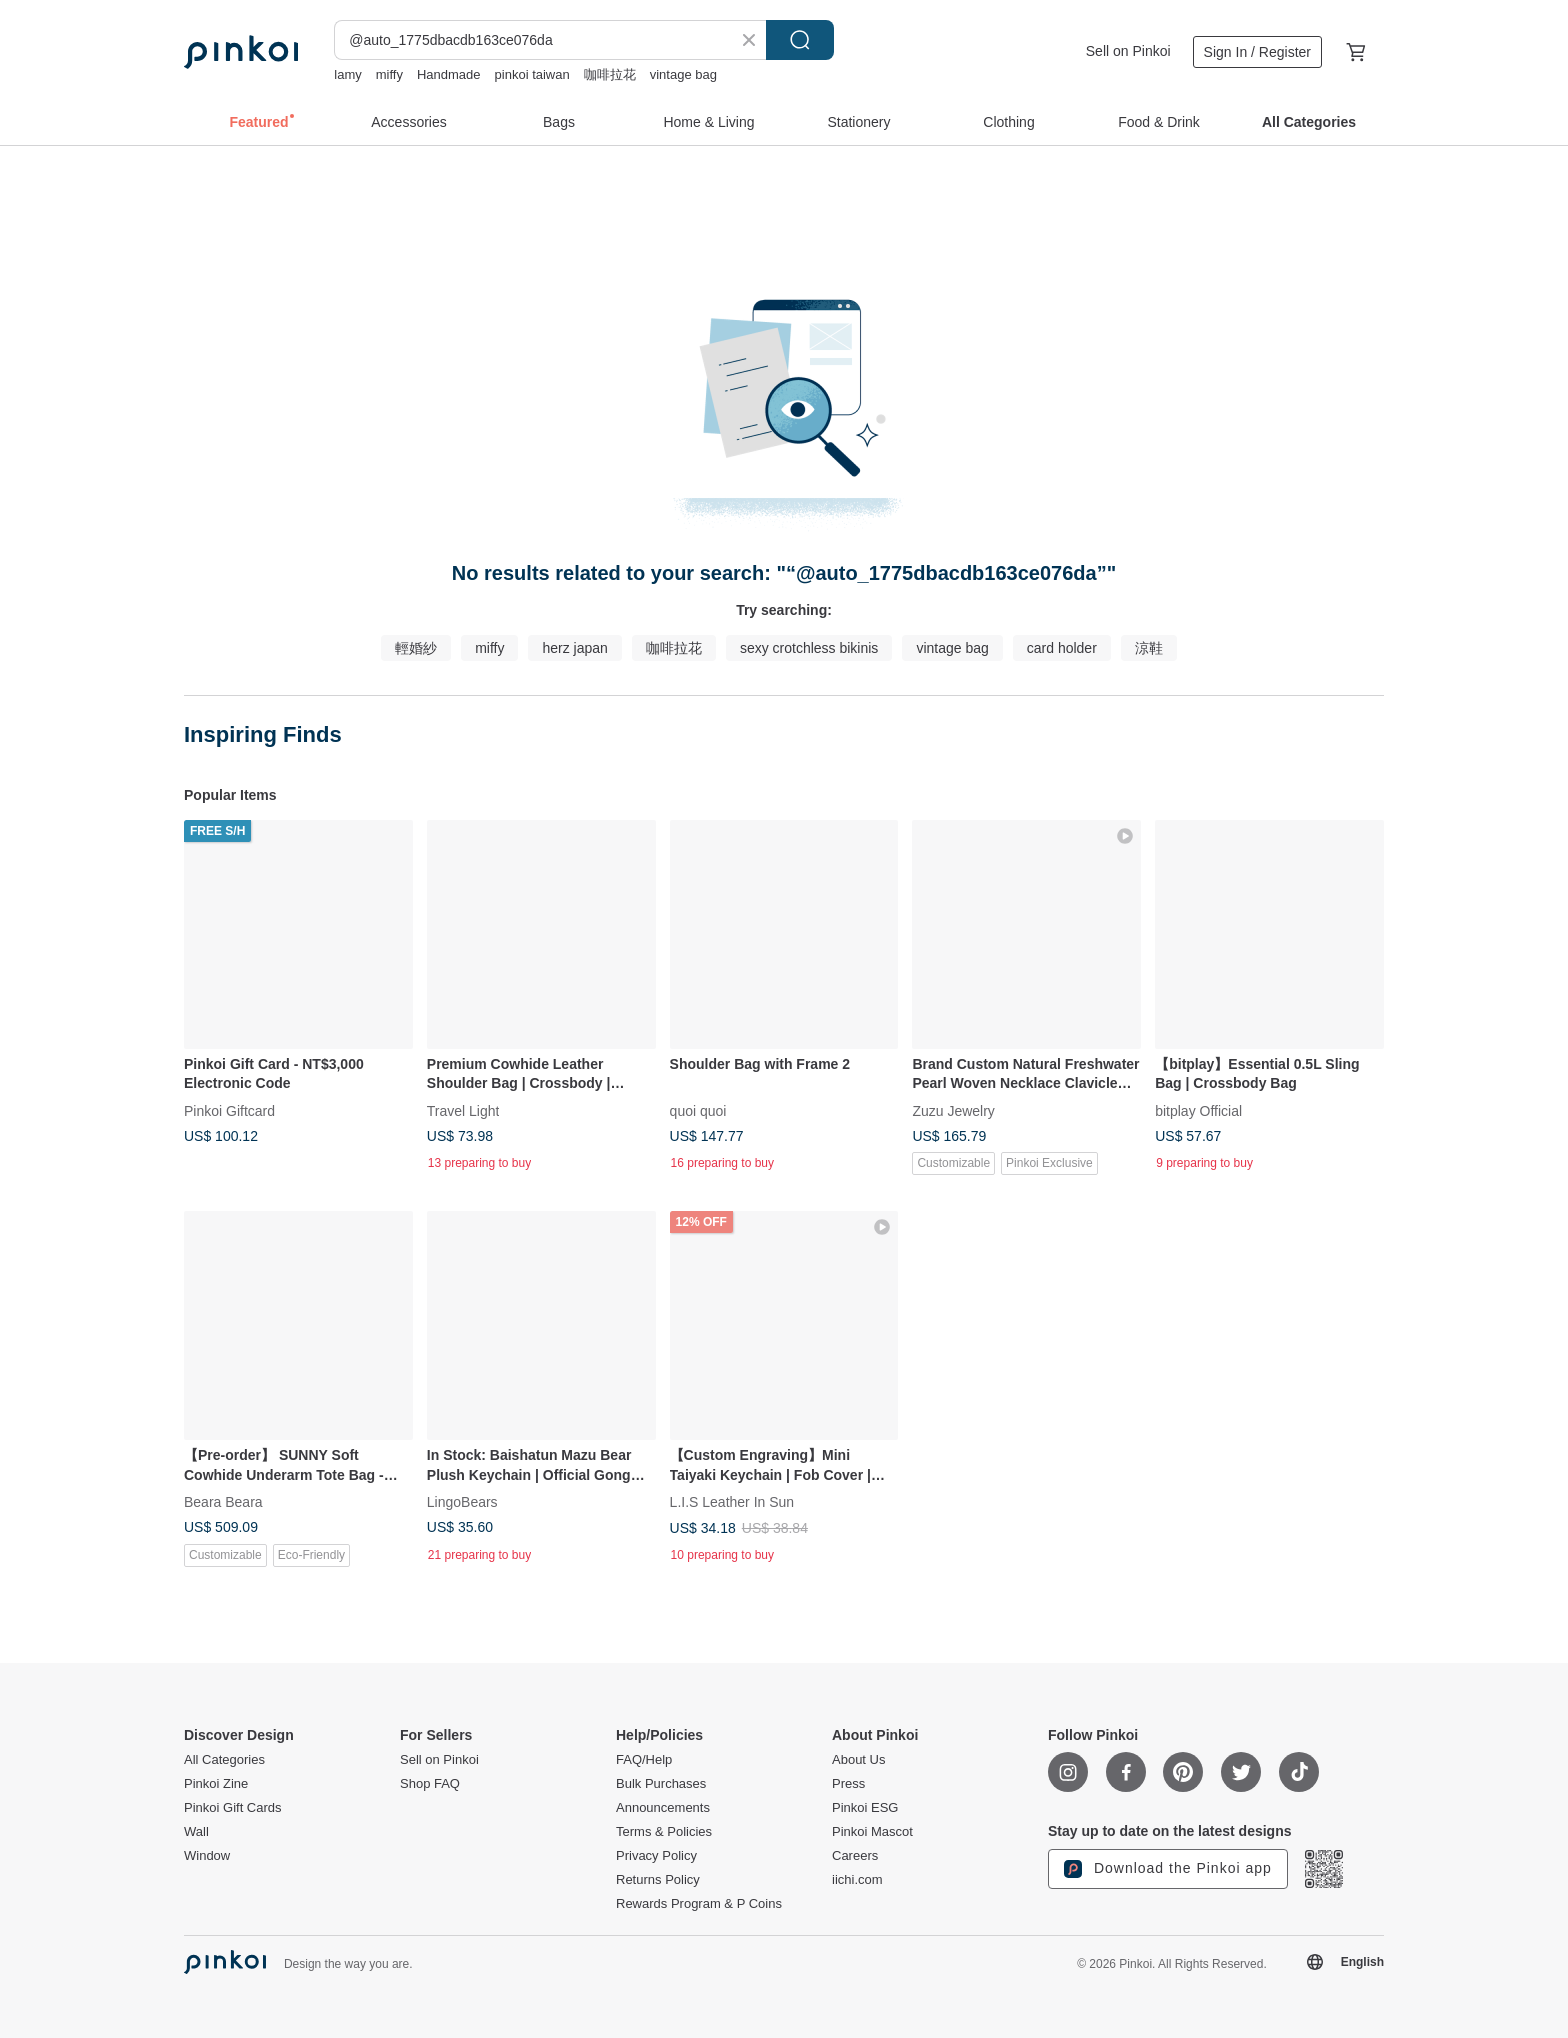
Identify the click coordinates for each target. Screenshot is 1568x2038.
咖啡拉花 (610, 74)
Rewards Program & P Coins (699, 1904)
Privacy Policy (656, 1856)
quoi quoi (698, 1110)
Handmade (449, 74)
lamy (347, 74)
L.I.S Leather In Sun (732, 1502)
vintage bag (683, 74)
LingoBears (462, 1502)
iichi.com (857, 1880)
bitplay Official (1198, 1110)
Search (800, 40)
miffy (389, 74)
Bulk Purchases (661, 1784)
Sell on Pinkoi (1128, 51)
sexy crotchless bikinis (809, 648)
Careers (855, 1856)
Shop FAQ (430, 1784)
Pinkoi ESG (865, 1808)
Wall (196, 1832)
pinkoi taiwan (532, 74)
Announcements (663, 1808)
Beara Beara (223, 1502)
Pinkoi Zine (216, 1784)
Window (207, 1856)
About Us (858, 1760)
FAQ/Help (644, 1760)
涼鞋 (1149, 648)
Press (848, 1784)
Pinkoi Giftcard (229, 1110)
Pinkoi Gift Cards (233, 1808)
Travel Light (463, 1110)
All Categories (224, 1760)
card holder (1062, 648)
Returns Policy (658, 1880)
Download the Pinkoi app (1168, 1869)
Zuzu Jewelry (953, 1110)
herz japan (574, 648)
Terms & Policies (664, 1832)
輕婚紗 (416, 648)
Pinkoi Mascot (872, 1832)
